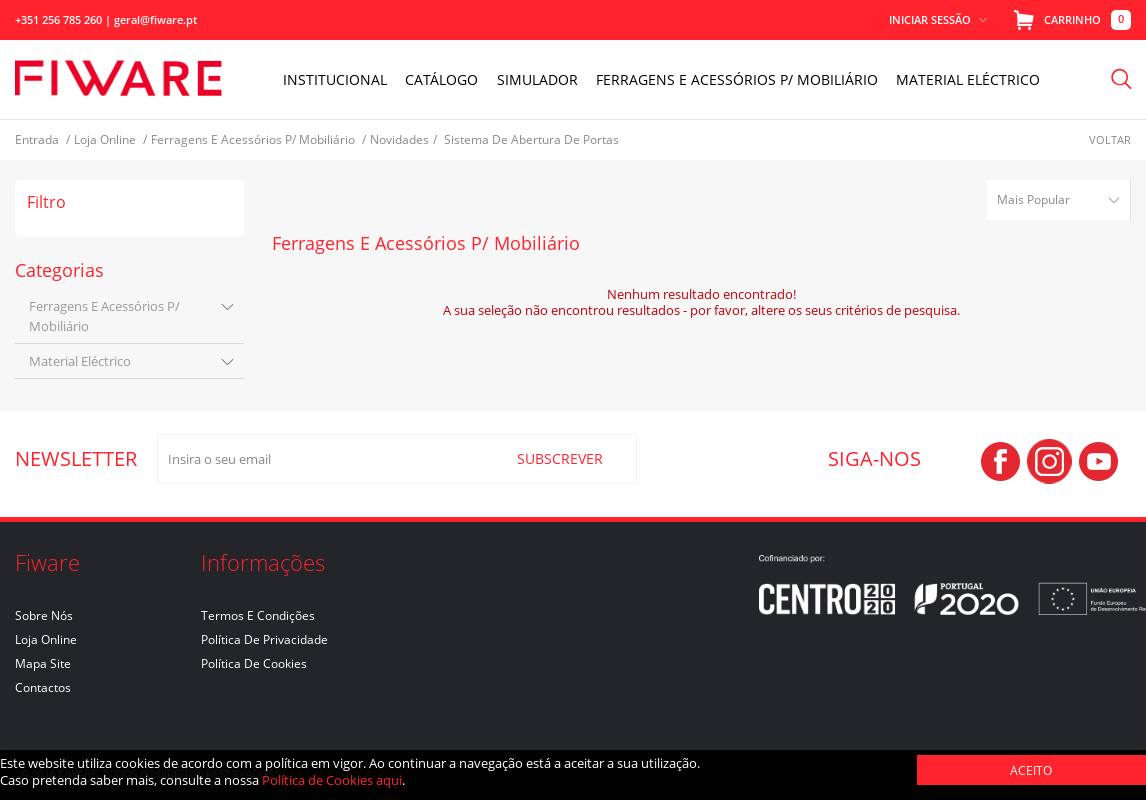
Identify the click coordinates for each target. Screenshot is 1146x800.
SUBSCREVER (560, 458)
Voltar (1110, 139)
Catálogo (443, 79)
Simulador (538, 79)
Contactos (43, 687)
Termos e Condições (258, 615)
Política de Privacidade (264, 639)
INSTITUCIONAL (337, 79)
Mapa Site (43, 663)
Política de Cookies (254, 663)
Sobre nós (44, 615)
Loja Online (46, 639)
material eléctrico (80, 361)
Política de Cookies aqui (332, 780)
